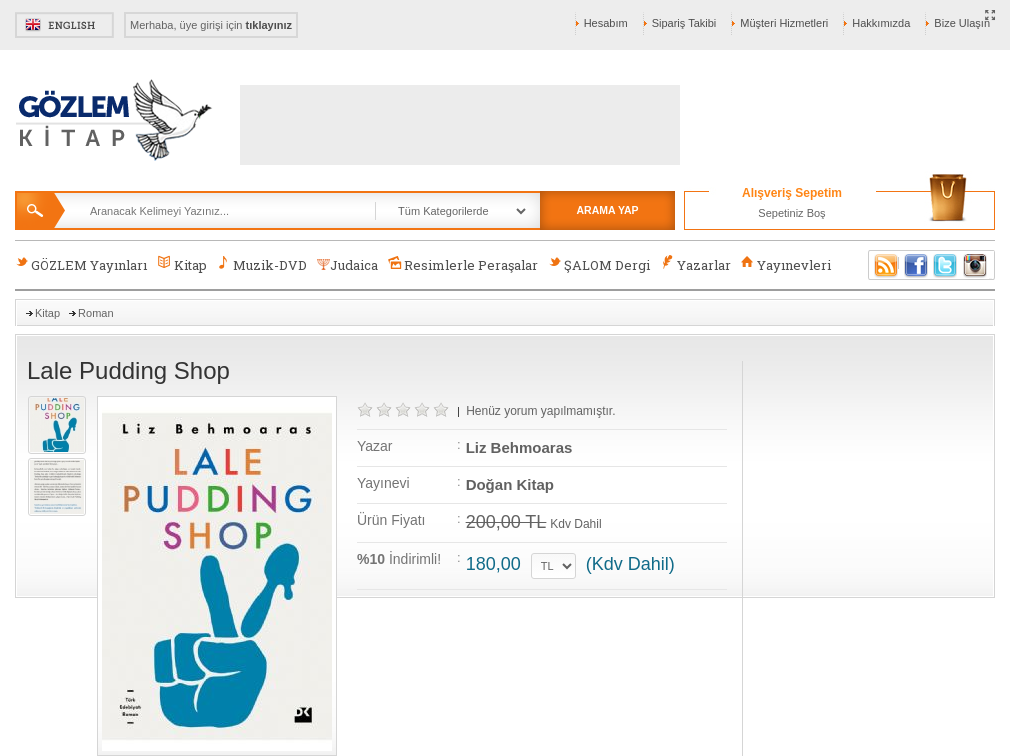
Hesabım (606, 23)
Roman (95, 313)
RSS (883, 265)
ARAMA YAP (607, 210)
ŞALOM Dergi (599, 264)
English (64, 25)
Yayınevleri (786, 264)
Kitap (181, 264)
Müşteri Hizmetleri (784, 23)
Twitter (946, 265)
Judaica (347, 265)
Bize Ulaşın (962, 23)
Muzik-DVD (262, 264)
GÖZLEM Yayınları (81, 264)
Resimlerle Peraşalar (463, 264)
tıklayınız (269, 25)
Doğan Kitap (510, 484)
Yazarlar (695, 264)
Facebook (916, 265)
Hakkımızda (881, 23)
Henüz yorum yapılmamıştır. (540, 411)
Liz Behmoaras (519, 447)
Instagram (976, 265)
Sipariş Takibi (684, 23)
